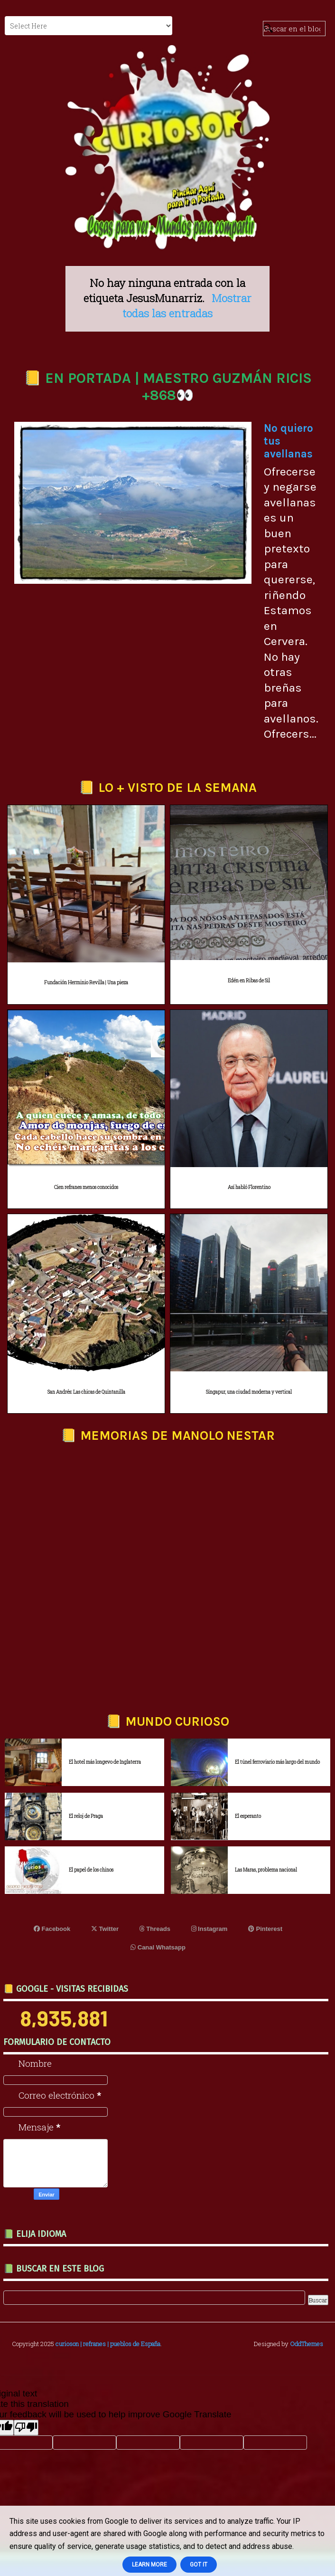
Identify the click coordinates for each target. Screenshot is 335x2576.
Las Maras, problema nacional (266, 1870)
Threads (155, 1928)
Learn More (149, 2564)
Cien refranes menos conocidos (86, 1187)
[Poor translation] (26, 2427)
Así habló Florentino (249, 1187)
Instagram (209, 1928)
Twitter (105, 1928)
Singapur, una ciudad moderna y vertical (249, 1392)
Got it (198, 2564)
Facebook (52, 1928)
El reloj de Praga (86, 1816)
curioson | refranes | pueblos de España (108, 2343)
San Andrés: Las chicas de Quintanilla (86, 1392)
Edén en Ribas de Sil (249, 981)
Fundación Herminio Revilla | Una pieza (86, 982)
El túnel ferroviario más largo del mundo (277, 1762)
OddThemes (306, 2343)
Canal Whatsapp (158, 1947)
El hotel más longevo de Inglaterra (105, 1762)
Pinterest (265, 1928)
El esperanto (248, 1816)
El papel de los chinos (91, 1870)
